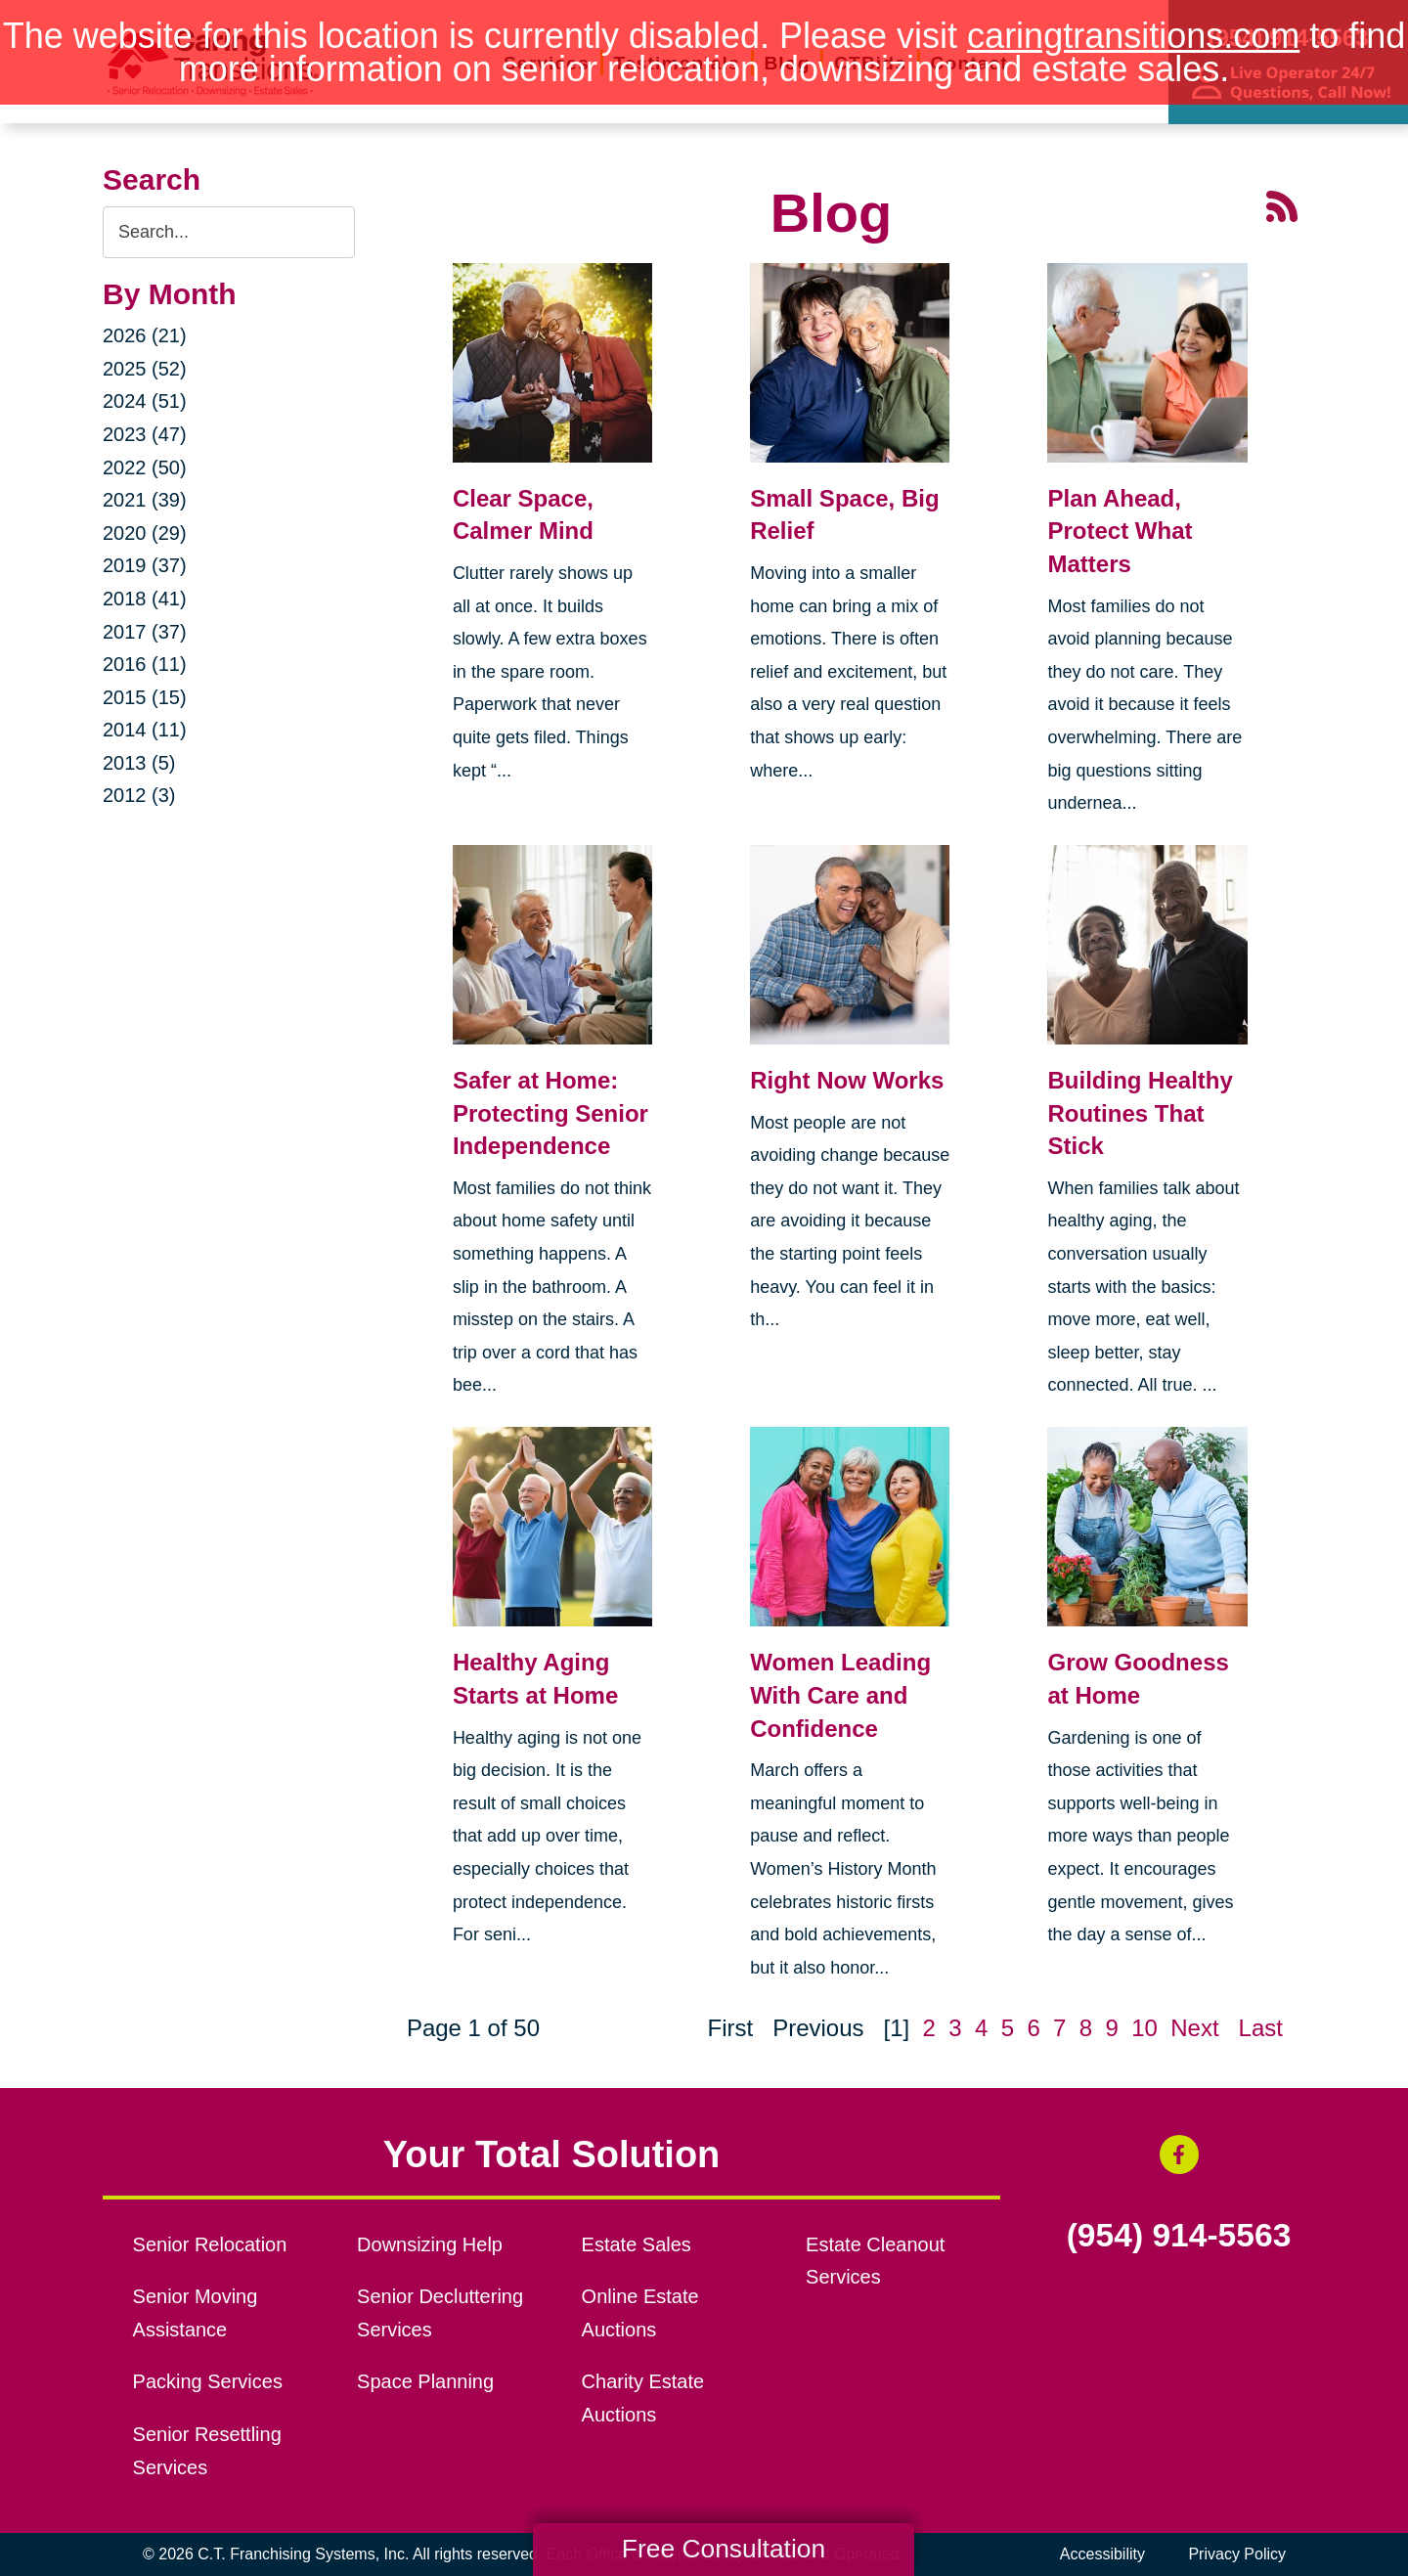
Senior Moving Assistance (195, 2313)
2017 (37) (145, 632)
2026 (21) (145, 335)
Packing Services (208, 2381)
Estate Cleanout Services (875, 2261)
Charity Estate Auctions (643, 2398)
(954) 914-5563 (1179, 2235)
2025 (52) (145, 368)
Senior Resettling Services (207, 2450)
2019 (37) (145, 565)
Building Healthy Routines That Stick (1139, 1113)
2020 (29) (145, 533)
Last (1261, 2028)
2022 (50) (145, 467)
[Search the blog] (229, 232)
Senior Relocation (210, 2244)
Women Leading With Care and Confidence (840, 1695)
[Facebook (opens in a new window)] (1179, 2154)
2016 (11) (145, 664)
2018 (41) (145, 598)
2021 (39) (145, 500)
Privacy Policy (1237, 2554)
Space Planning (425, 2381)
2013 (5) (139, 763)
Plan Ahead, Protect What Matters (1119, 531)
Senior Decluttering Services (440, 2313)
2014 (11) (145, 729)
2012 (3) (139, 795)
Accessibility (1102, 2554)
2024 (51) (145, 401)
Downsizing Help (430, 2244)
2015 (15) (145, 697)
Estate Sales (636, 2244)
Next (1194, 2028)
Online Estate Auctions (640, 2313)
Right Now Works (847, 1080)
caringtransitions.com (1133, 36)
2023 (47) (145, 434)
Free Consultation (723, 2548)
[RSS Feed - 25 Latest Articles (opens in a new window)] (1281, 204)
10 (1144, 2028)
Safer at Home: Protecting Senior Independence (550, 1113)
